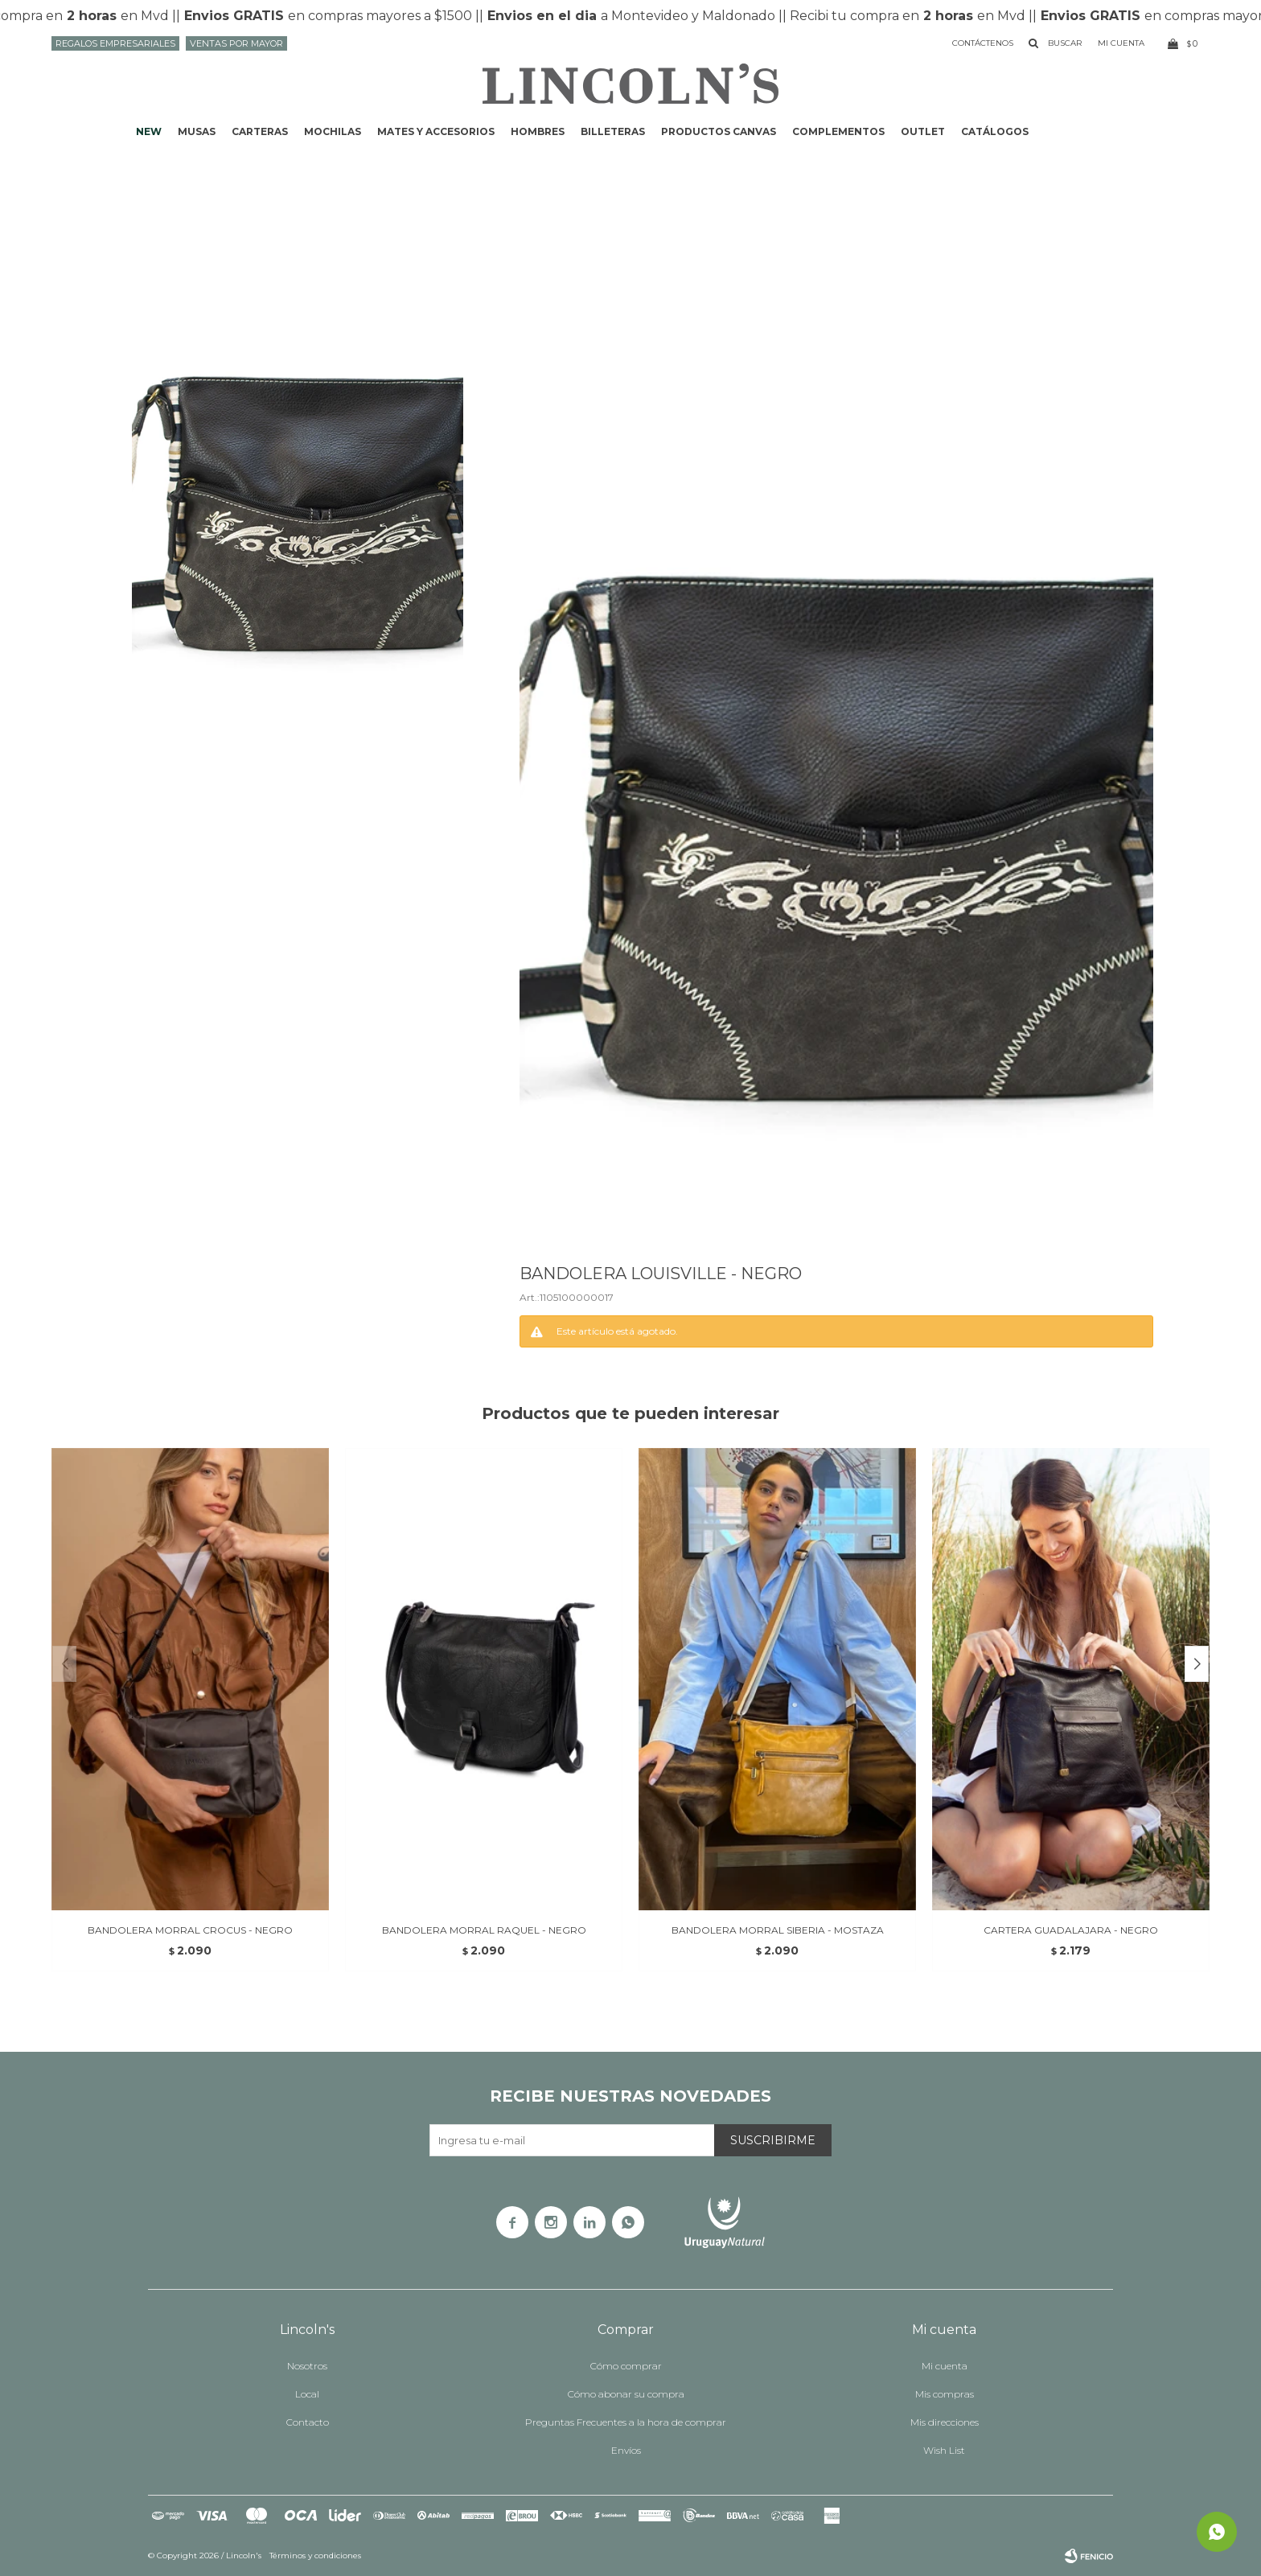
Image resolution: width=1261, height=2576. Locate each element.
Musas (197, 131)
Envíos (626, 2450)
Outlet (923, 131)
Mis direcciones (944, 2422)
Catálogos (995, 131)
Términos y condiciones (315, 2555)
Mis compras (944, 2394)
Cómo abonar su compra (626, 2394)
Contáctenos (982, 43)
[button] (1197, 1664)
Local (307, 2394)
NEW (149, 131)
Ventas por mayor (236, 43)
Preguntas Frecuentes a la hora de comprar (625, 2422)
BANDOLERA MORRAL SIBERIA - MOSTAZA (778, 1930)
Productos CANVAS (718, 131)
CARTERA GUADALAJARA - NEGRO (1071, 1930)
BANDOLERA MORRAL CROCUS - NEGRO (190, 1930)
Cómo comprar (626, 2366)
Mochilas (332, 131)
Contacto (307, 2422)
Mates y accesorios (436, 131)
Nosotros (307, 2366)
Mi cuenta (944, 2366)
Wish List (944, 2450)
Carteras (260, 131)
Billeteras (613, 131)
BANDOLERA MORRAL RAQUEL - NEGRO (484, 1930)
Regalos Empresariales (115, 43)
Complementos (838, 131)
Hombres (538, 131)
